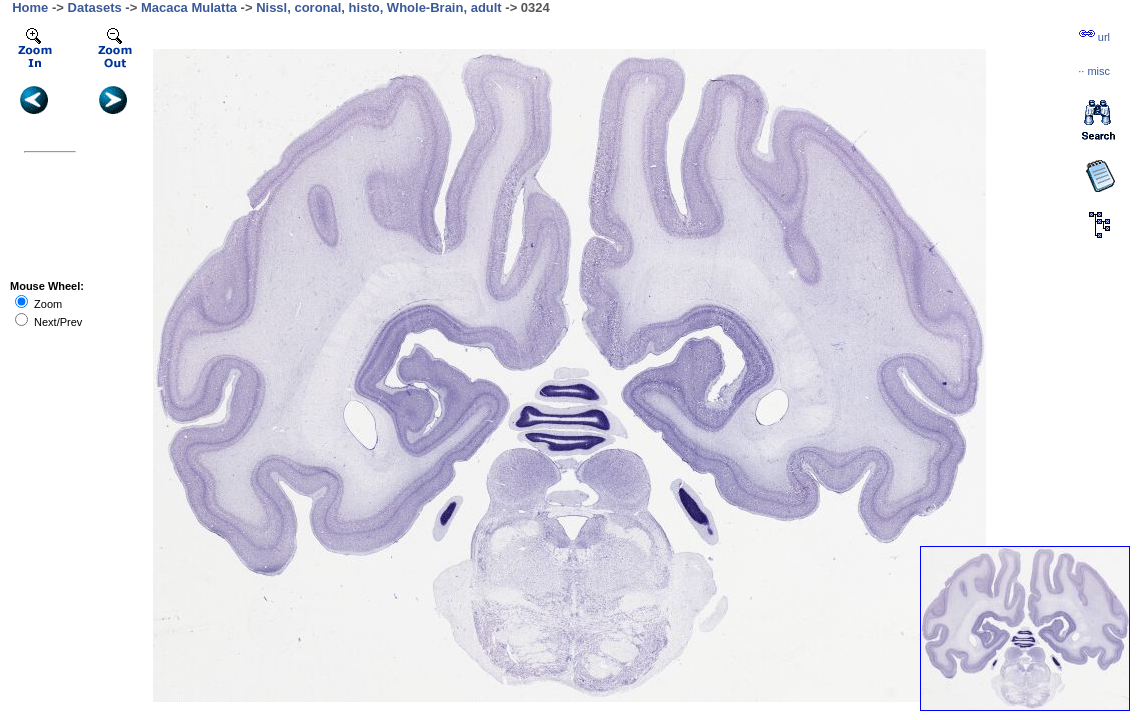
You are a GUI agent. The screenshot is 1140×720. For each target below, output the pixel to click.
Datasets (95, 7)
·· (1094, 71)
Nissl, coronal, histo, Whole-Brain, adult (379, 7)
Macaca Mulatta (189, 7)
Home (30, 7)
